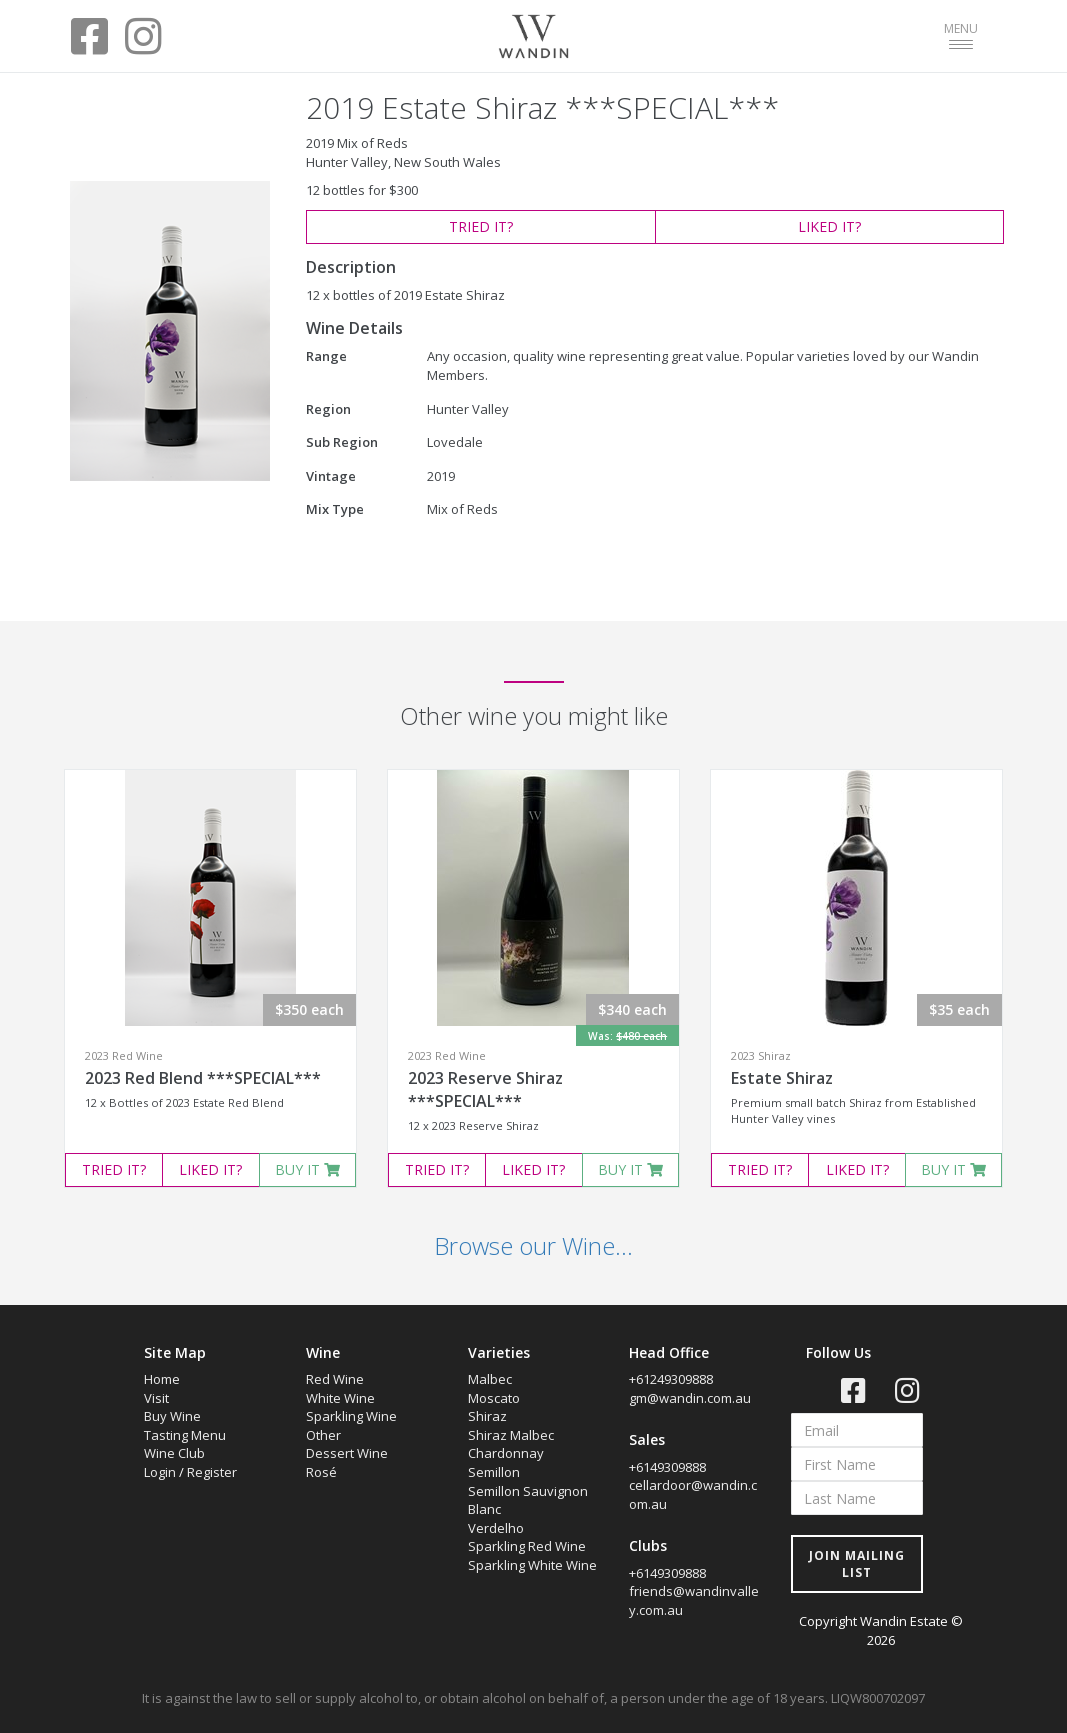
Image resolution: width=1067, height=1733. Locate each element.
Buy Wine (172, 1416)
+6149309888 (667, 1467)
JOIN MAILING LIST (857, 1564)
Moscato (494, 1398)
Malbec (490, 1379)
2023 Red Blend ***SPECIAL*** (203, 1078)
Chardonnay (506, 1453)
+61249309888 (671, 1379)
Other (323, 1435)
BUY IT (307, 1169)
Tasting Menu (185, 1435)
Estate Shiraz (782, 1078)
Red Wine (335, 1379)
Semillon (494, 1472)
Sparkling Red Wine (527, 1546)
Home (162, 1379)
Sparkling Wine (351, 1416)
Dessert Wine (347, 1453)
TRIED (481, 226)
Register (212, 1472)
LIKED (829, 226)
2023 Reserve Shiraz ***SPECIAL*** (485, 1089)
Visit (156, 1398)
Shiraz (487, 1416)
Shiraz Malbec (511, 1435)
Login (160, 1472)
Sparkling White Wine (532, 1565)
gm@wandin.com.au (690, 1398)
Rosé (321, 1472)
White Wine (340, 1398)
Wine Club (174, 1453)
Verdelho (496, 1528)
